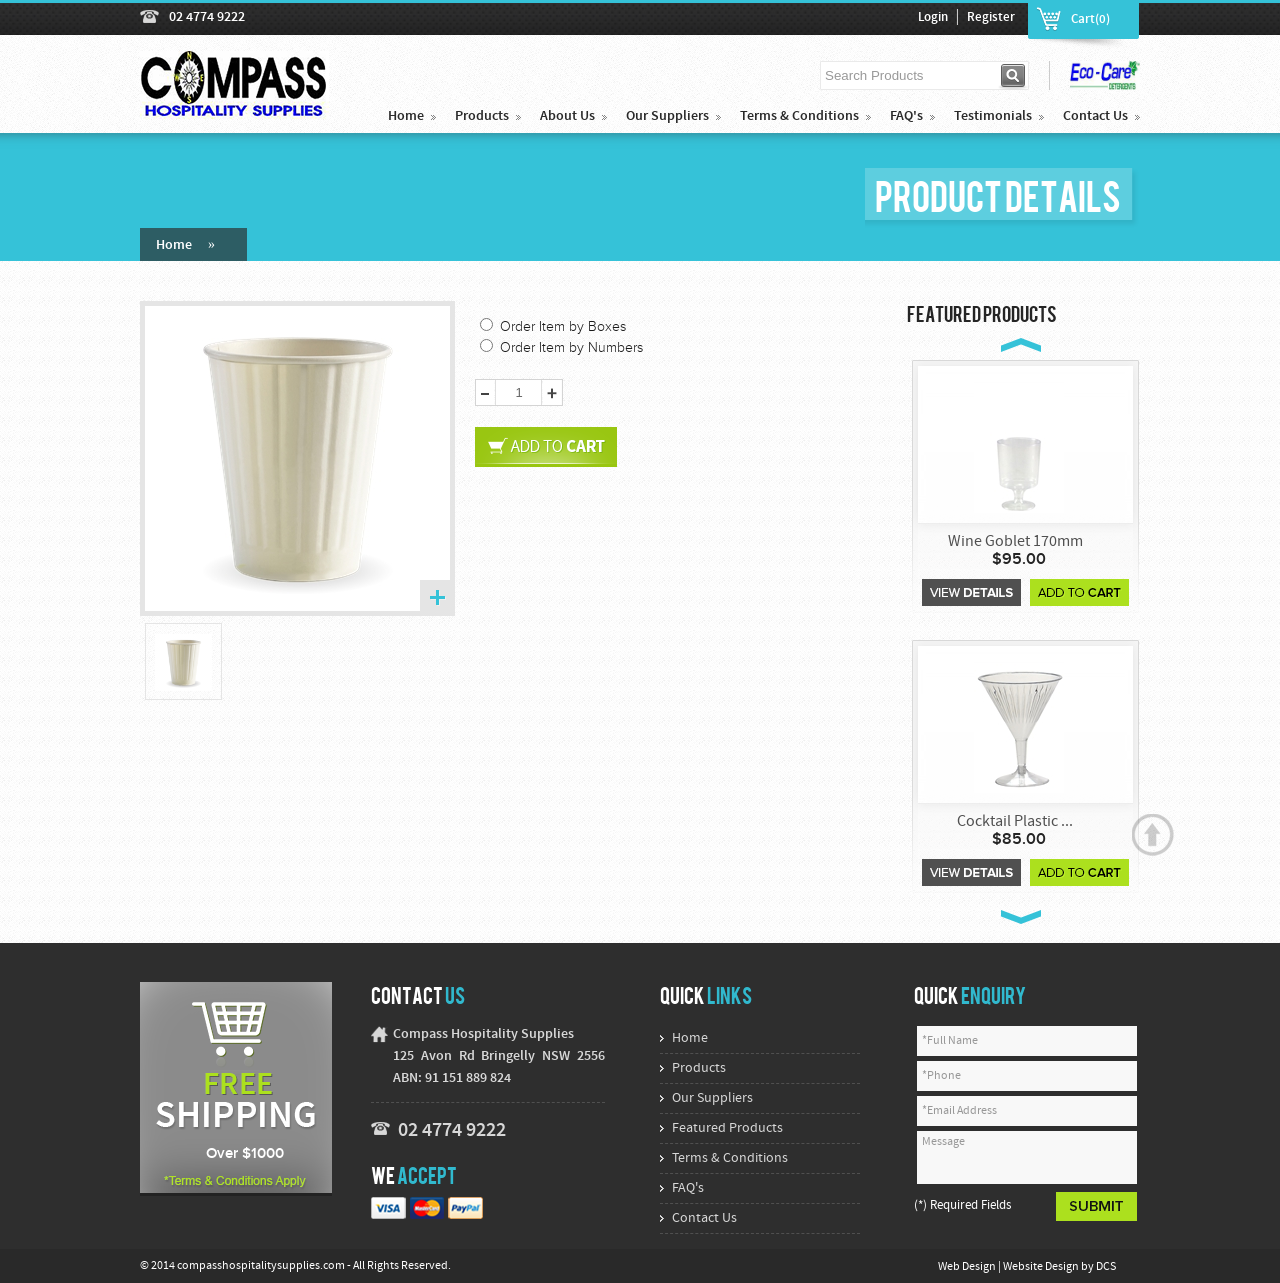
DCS (1106, 1267)
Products (482, 116)
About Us (567, 116)
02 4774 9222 (207, 17)
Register (991, 18)
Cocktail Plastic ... (1015, 822)
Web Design (968, 1267)
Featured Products (727, 1128)
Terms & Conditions (799, 116)
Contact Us (1095, 116)
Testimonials (993, 116)
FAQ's (906, 116)
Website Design (1042, 1267)
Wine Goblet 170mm (1015, 542)
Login (933, 18)
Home (406, 116)
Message (1027, 1157)
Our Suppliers (667, 116)
